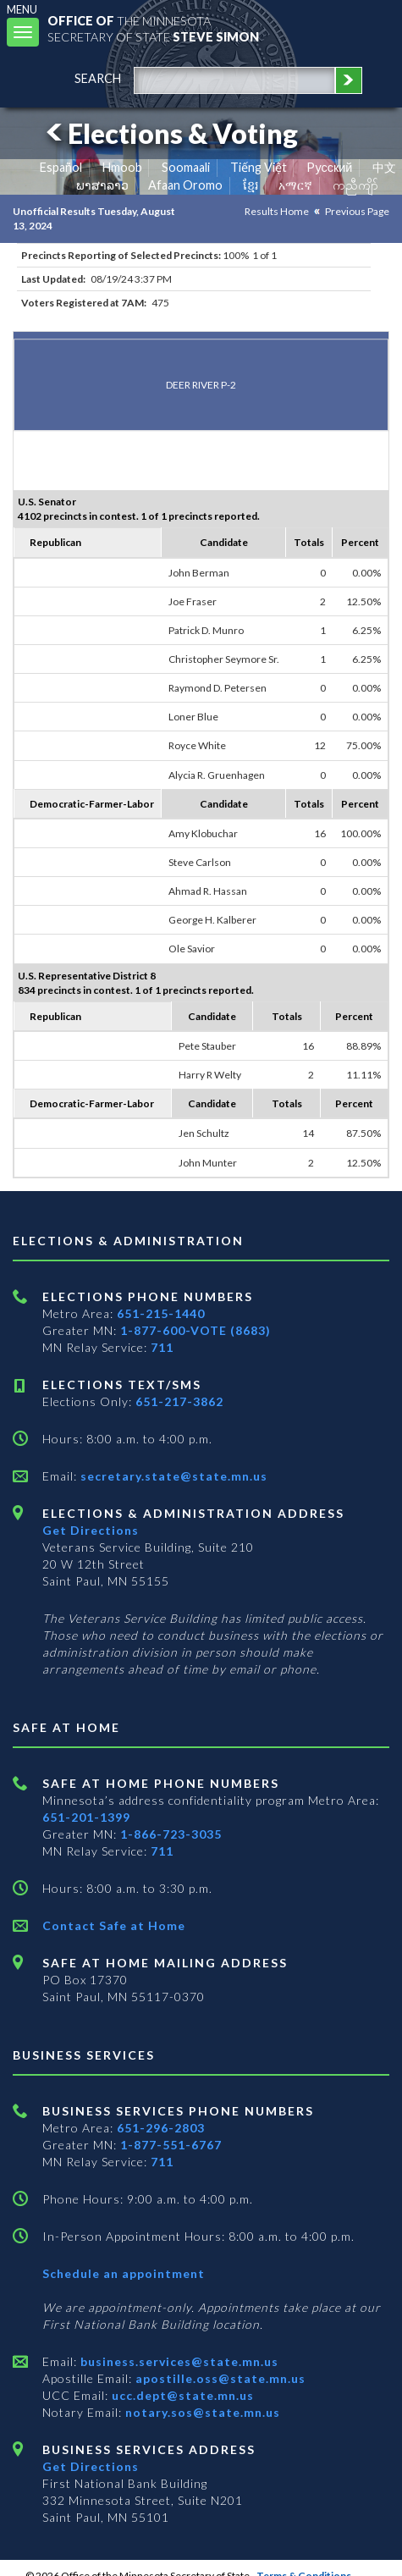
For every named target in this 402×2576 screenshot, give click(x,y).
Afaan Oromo (185, 185)
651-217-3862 (179, 1401)
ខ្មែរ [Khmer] (251, 185)
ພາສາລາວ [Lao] (102, 185)
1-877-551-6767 (171, 2144)
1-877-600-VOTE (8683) (195, 1330)
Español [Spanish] (61, 167)
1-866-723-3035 (171, 1834)
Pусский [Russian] (329, 167)
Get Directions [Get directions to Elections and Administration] (90, 1530)
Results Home (277, 211)
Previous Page (357, 211)
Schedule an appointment (123, 2273)
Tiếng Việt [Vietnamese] (258, 167)
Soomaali (186, 167)
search (97, 78)
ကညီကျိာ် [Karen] (355, 185)
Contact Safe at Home (113, 1925)
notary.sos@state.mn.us (201, 2412)
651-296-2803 (161, 2128)
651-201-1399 (86, 1817)
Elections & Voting (169, 133)
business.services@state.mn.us (177, 2361)
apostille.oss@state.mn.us (219, 2378)
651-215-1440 (161, 1313)
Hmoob (122, 167)
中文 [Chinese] (384, 167)
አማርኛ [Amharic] (295, 185)
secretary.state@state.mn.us (172, 1476)
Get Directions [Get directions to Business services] (90, 2466)
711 (162, 1347)
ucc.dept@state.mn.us (181, 2395)
